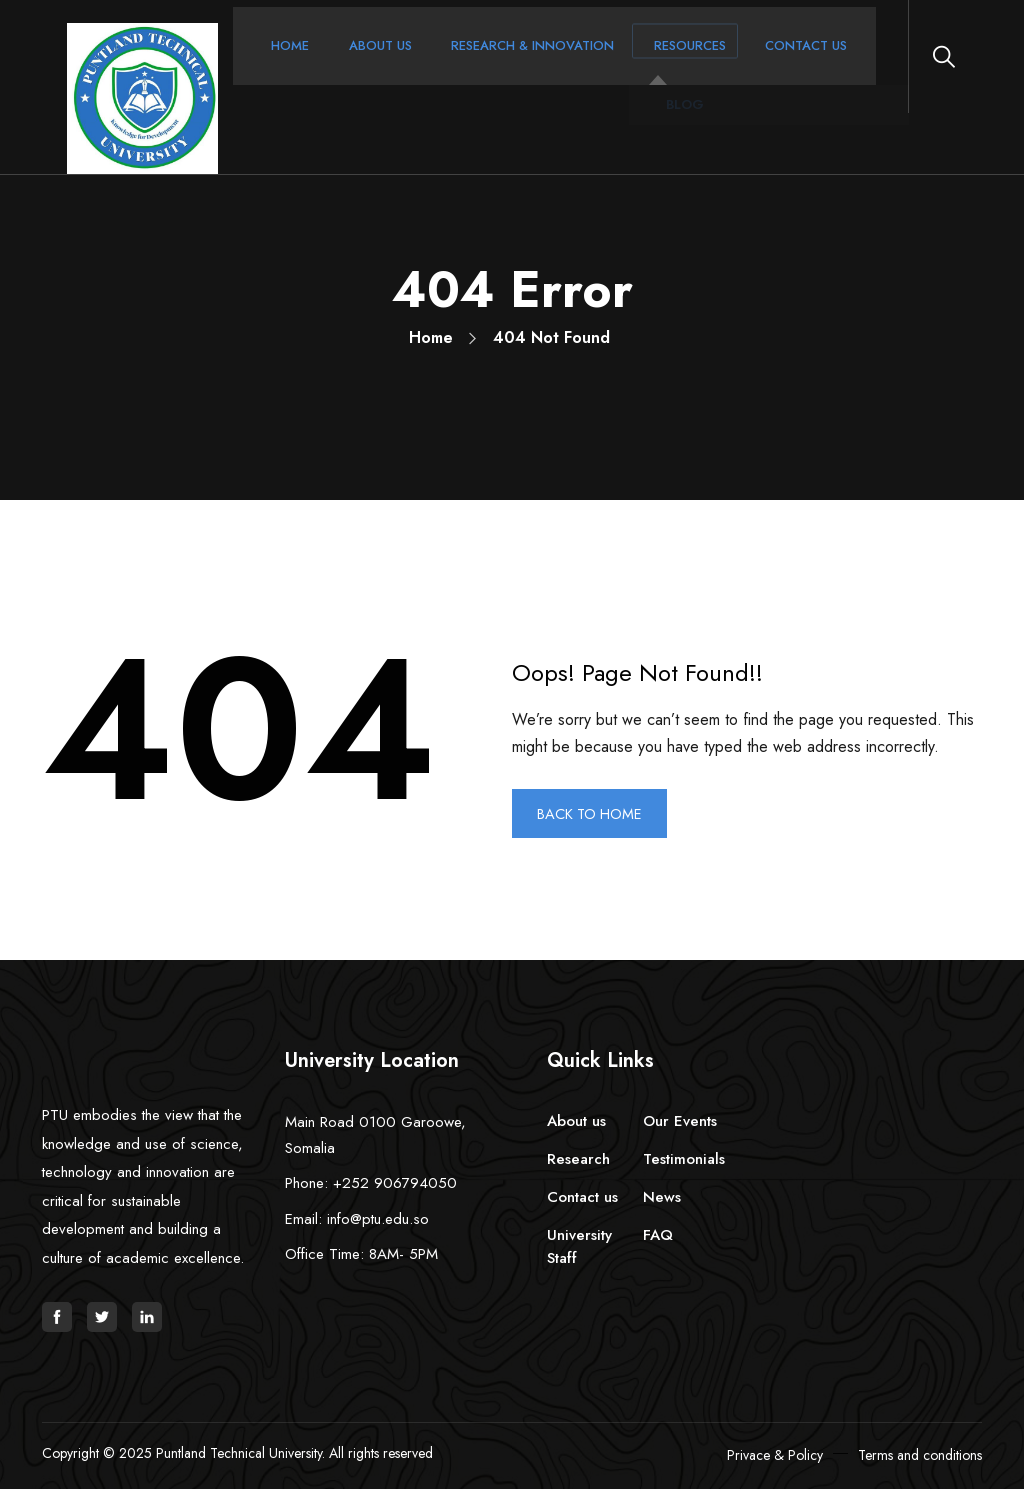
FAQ (658, 1235)
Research (578, 1159)
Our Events (680, 1121)
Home (274, 64)
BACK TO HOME (596, 813)
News (662, 1197)
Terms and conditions (920, 1455)
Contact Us (733, 64)
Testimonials (684, 1159)
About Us (352, 64)
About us (576, 1121)
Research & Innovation (488, 64)
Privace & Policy (775, 1455)
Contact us (582, 1197)
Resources (629, 64)
